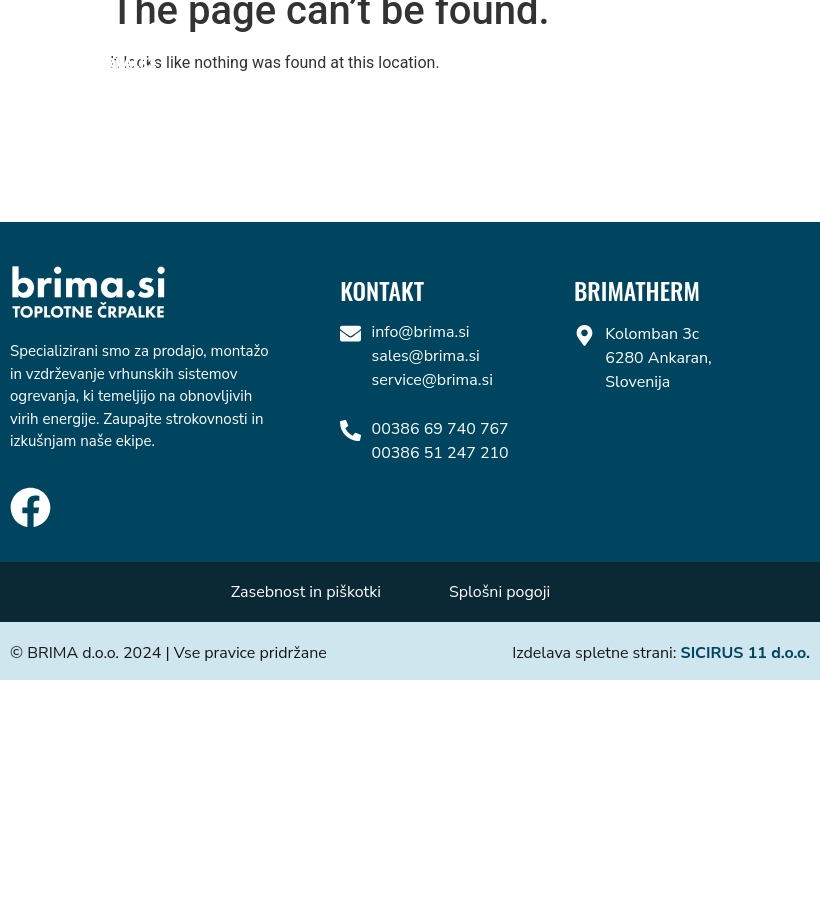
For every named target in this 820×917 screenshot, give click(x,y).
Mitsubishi (530, 43)
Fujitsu (642, 43)
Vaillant (412, 43)
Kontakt (745, 43)
